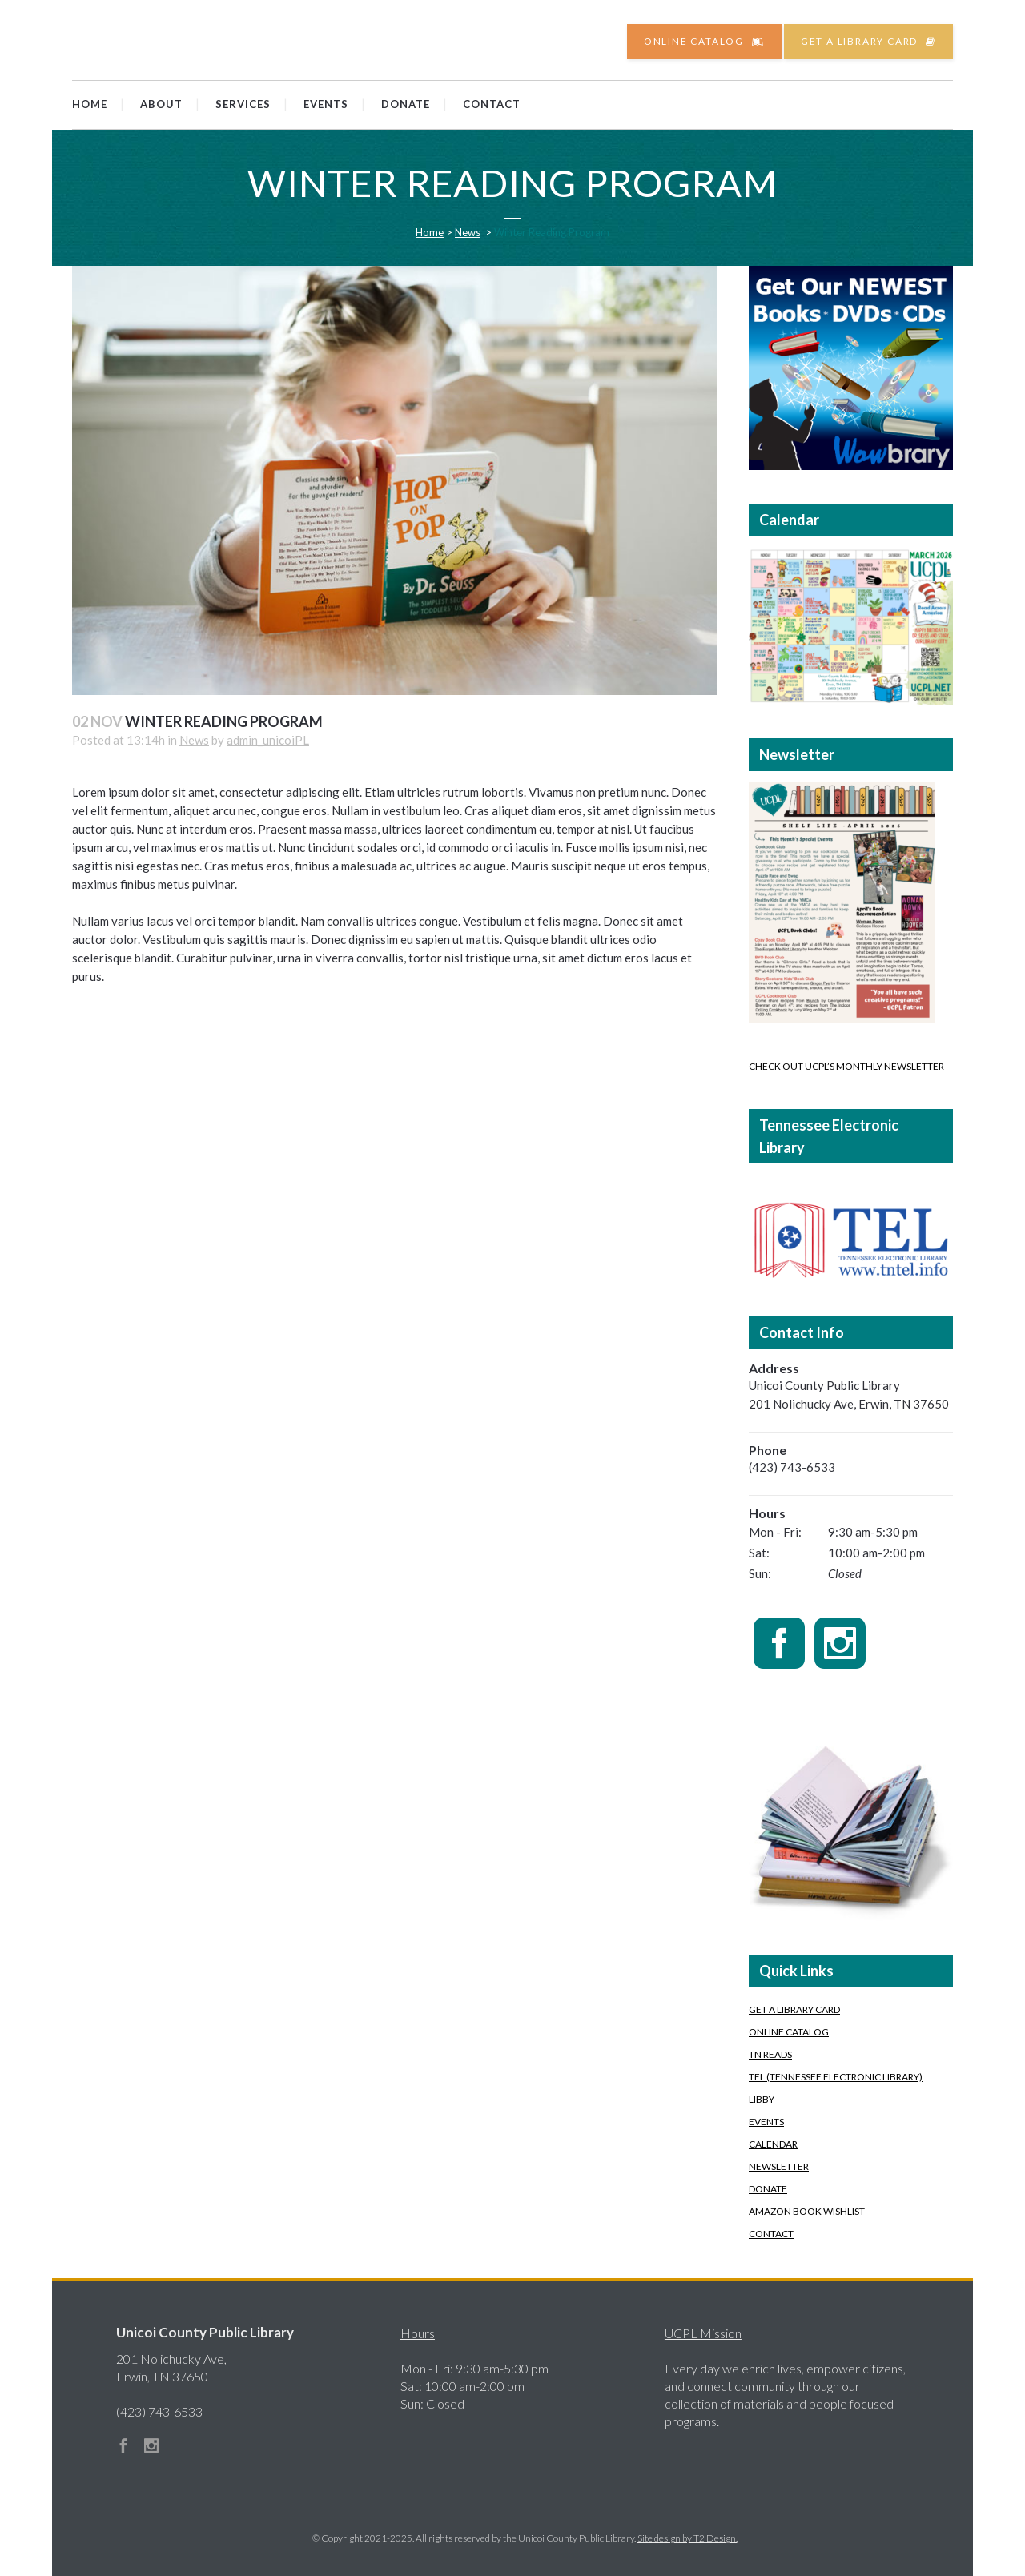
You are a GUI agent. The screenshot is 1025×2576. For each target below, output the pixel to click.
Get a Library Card (868, 41)
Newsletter (779, 2166)
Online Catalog (704, 41)
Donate (768, 2189)
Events (766, 2122)
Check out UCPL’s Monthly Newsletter (846, 1066)
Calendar (773, 2144)
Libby (761, 2099)
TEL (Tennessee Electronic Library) (835, 2077)
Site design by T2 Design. (687, 2538)
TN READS (770, 2054)
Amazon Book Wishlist (807, 2211)
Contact (771, 2234)
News (467, 232)
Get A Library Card (794, 2009)
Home (430, 232)
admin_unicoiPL (268, 740)
